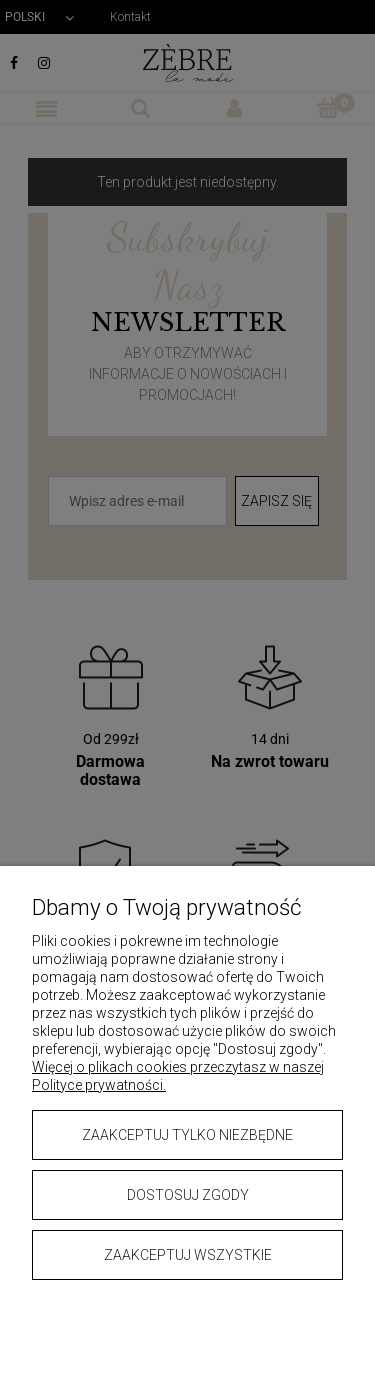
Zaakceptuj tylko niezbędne (187, 1135)
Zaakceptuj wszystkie (188, 1255)
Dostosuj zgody (188, 1195)
